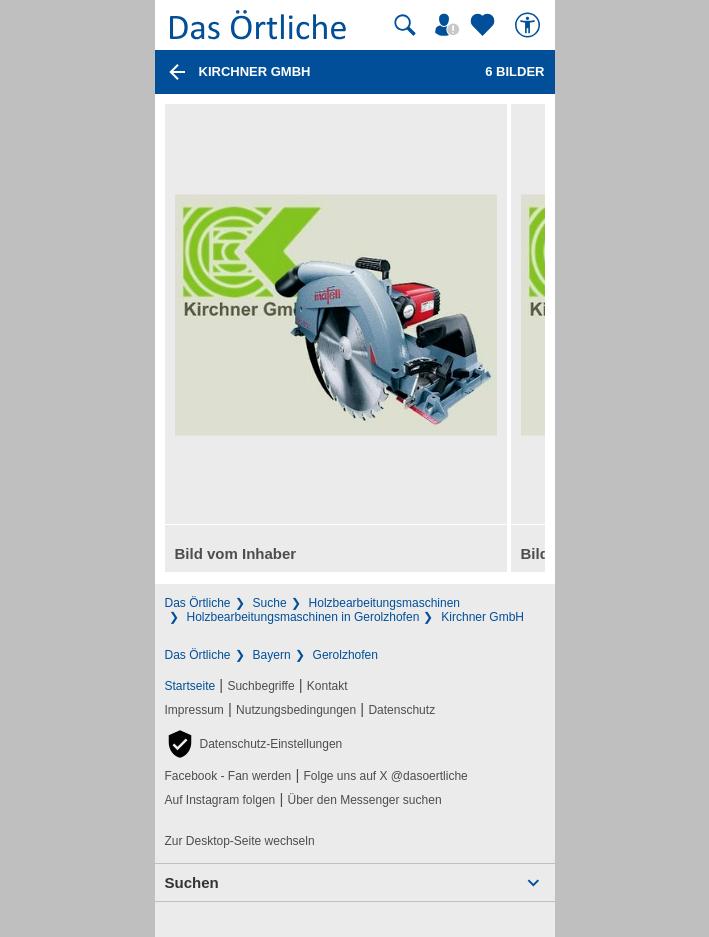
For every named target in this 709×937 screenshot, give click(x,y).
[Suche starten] (405, 25)
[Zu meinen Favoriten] (485, 25)
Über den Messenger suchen (364, 800)
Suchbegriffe (260, 686)
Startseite (190, 686)
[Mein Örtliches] (450, 25)
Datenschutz (401, 710)
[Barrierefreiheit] (530, 25)
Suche (270, 603)
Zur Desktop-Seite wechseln (240, 841)
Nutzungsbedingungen (296, 710)
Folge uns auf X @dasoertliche (385, 776)
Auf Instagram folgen (220, 800)
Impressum (194, 710)
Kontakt (327, 686)
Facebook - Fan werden (228, 776)
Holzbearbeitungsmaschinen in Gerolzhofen (303, 617)
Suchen (192, 882)
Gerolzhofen (345, 655)
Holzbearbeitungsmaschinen (384, 603)
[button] (254, 744)
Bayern (272, 655)
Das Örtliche (198, 603)
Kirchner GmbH (482, 617)
